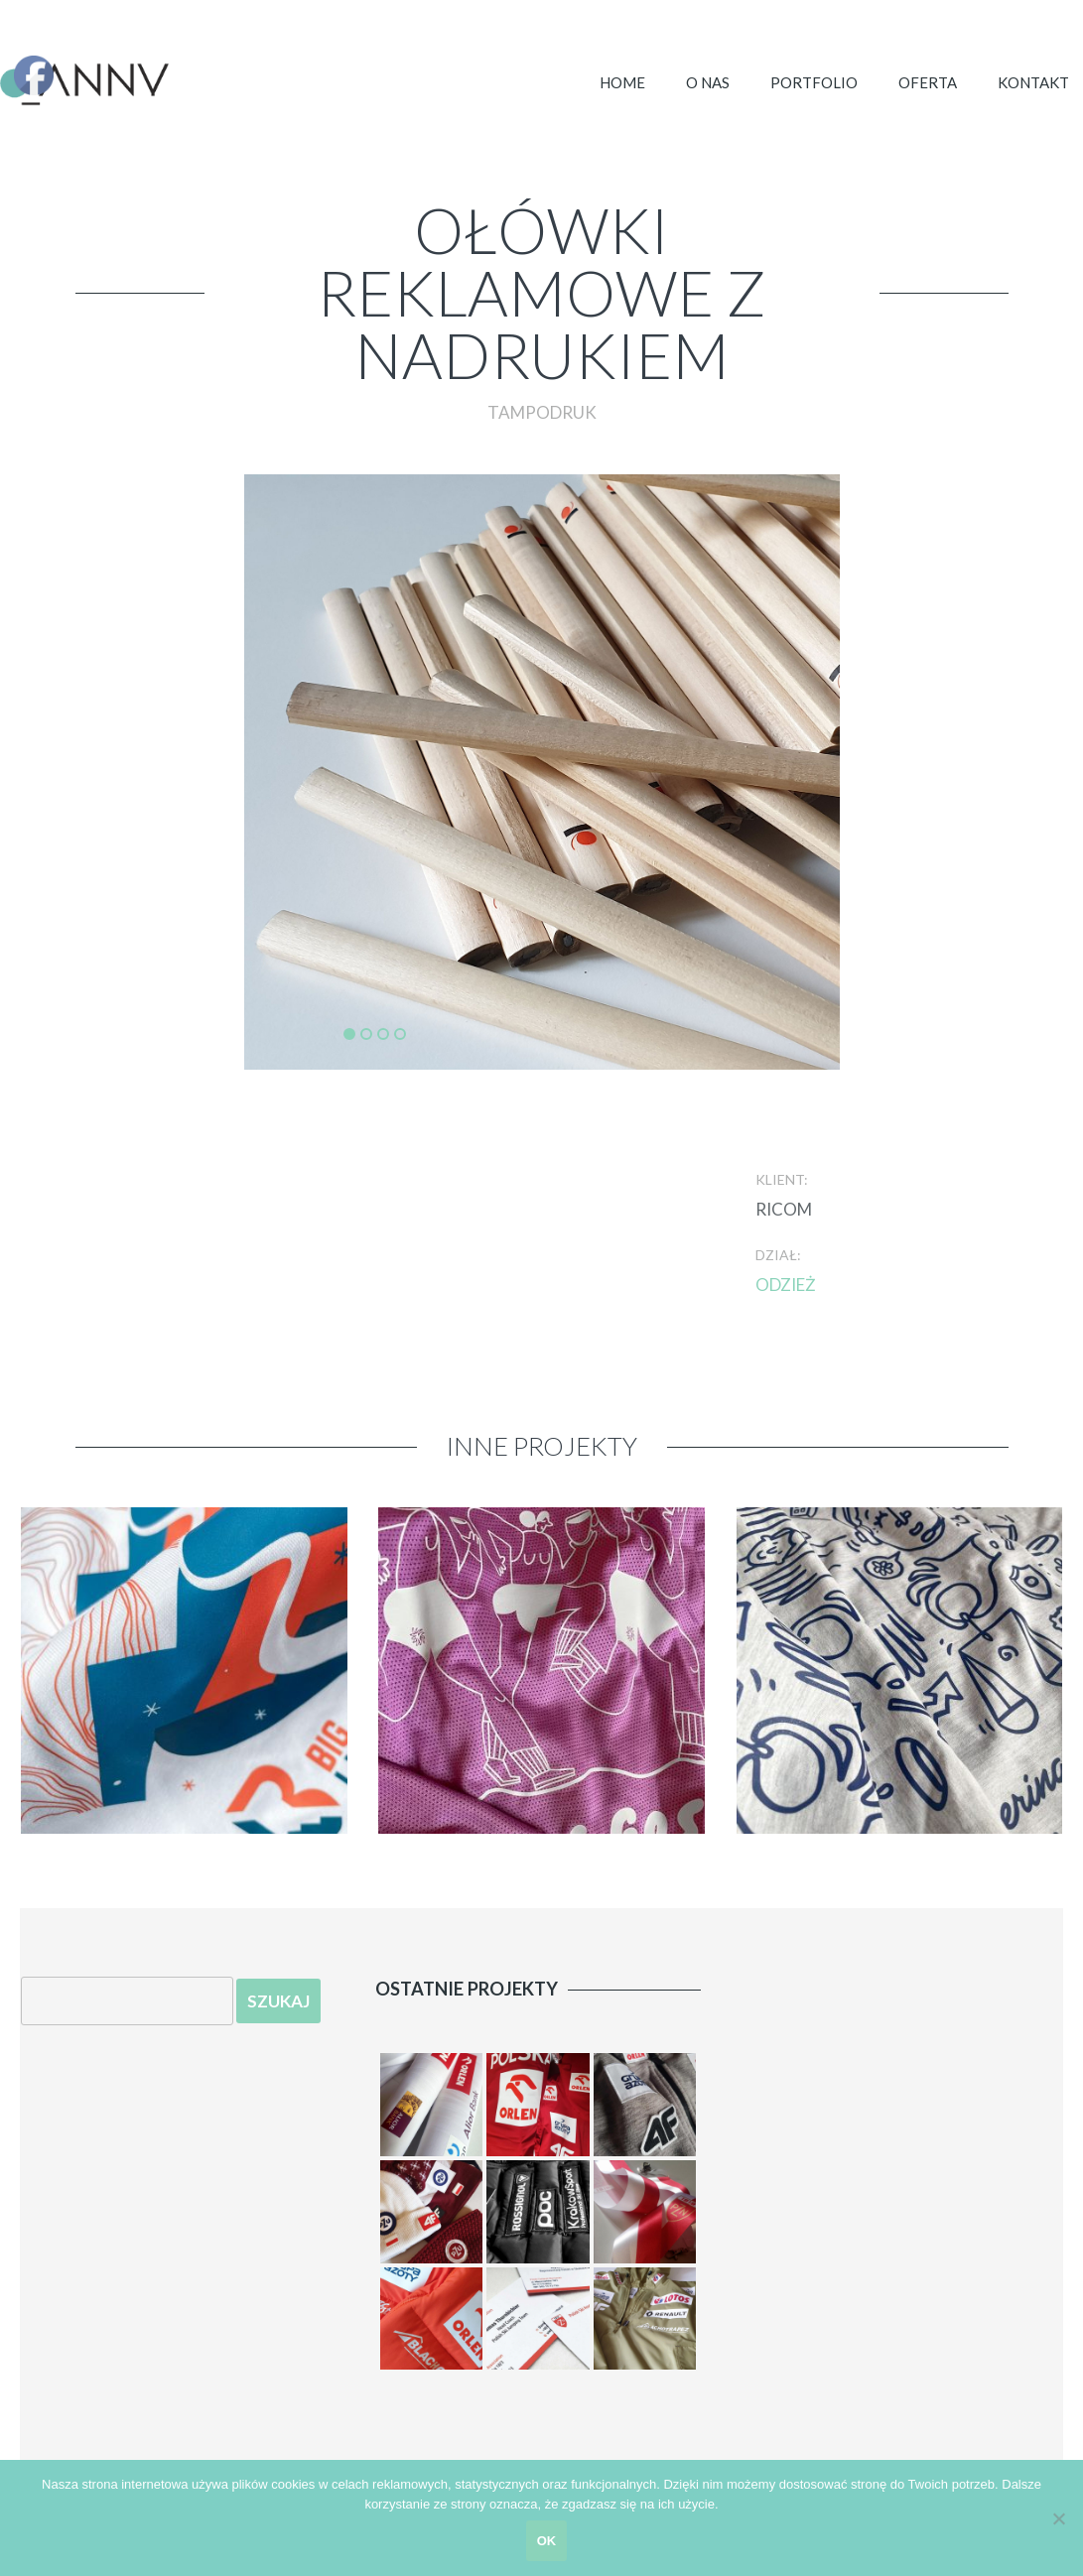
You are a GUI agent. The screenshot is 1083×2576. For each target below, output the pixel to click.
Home (622, 82)
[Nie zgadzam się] (1058, 2518)
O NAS (708, 82)
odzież (785, 1284)
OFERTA (927, 82)
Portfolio (814, 82)
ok (547, 2540)
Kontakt (1033, 82)
